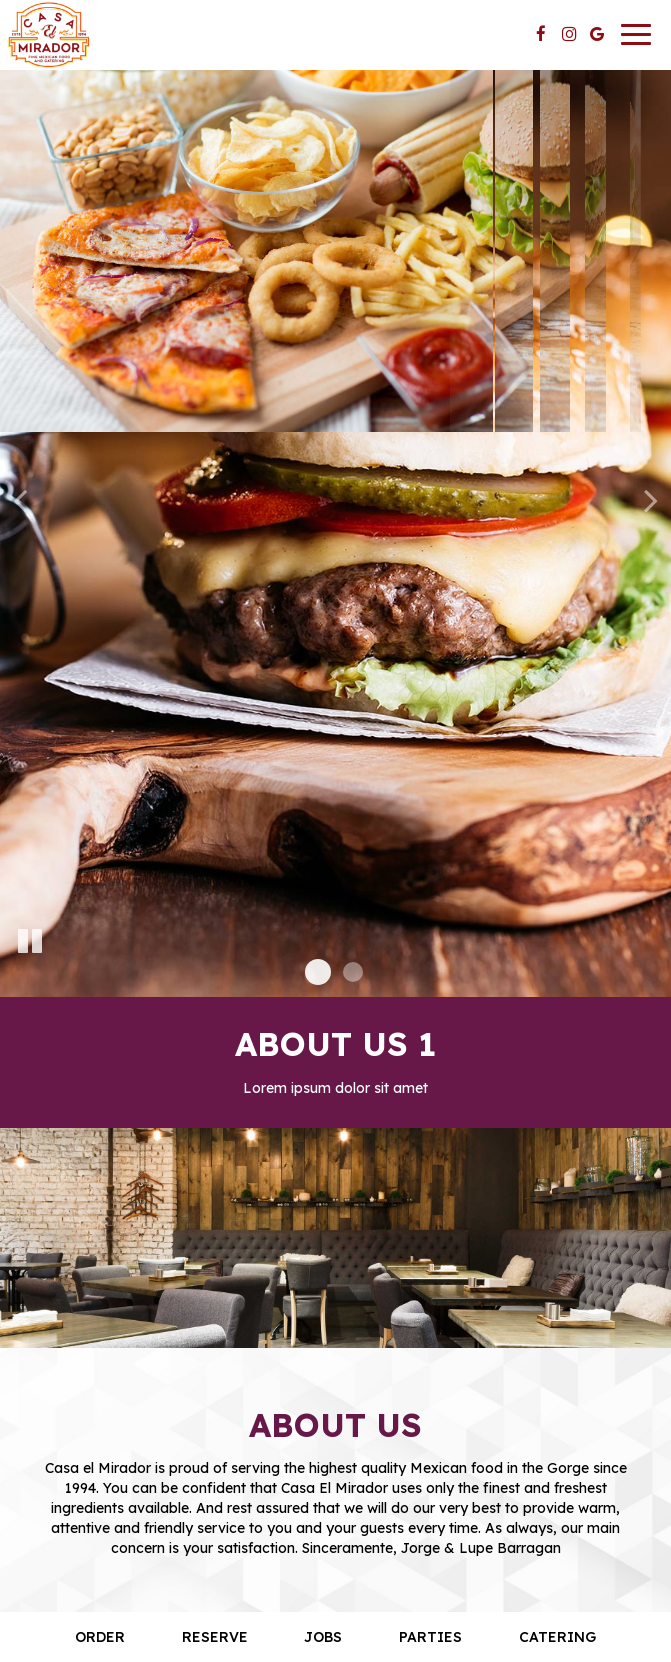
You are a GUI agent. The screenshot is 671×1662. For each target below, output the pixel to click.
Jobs (323, 1637)
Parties (430, 1637)
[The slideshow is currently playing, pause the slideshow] (30, 942)
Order (100, 1637)
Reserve (215, 1637)
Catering (557, 1637)
